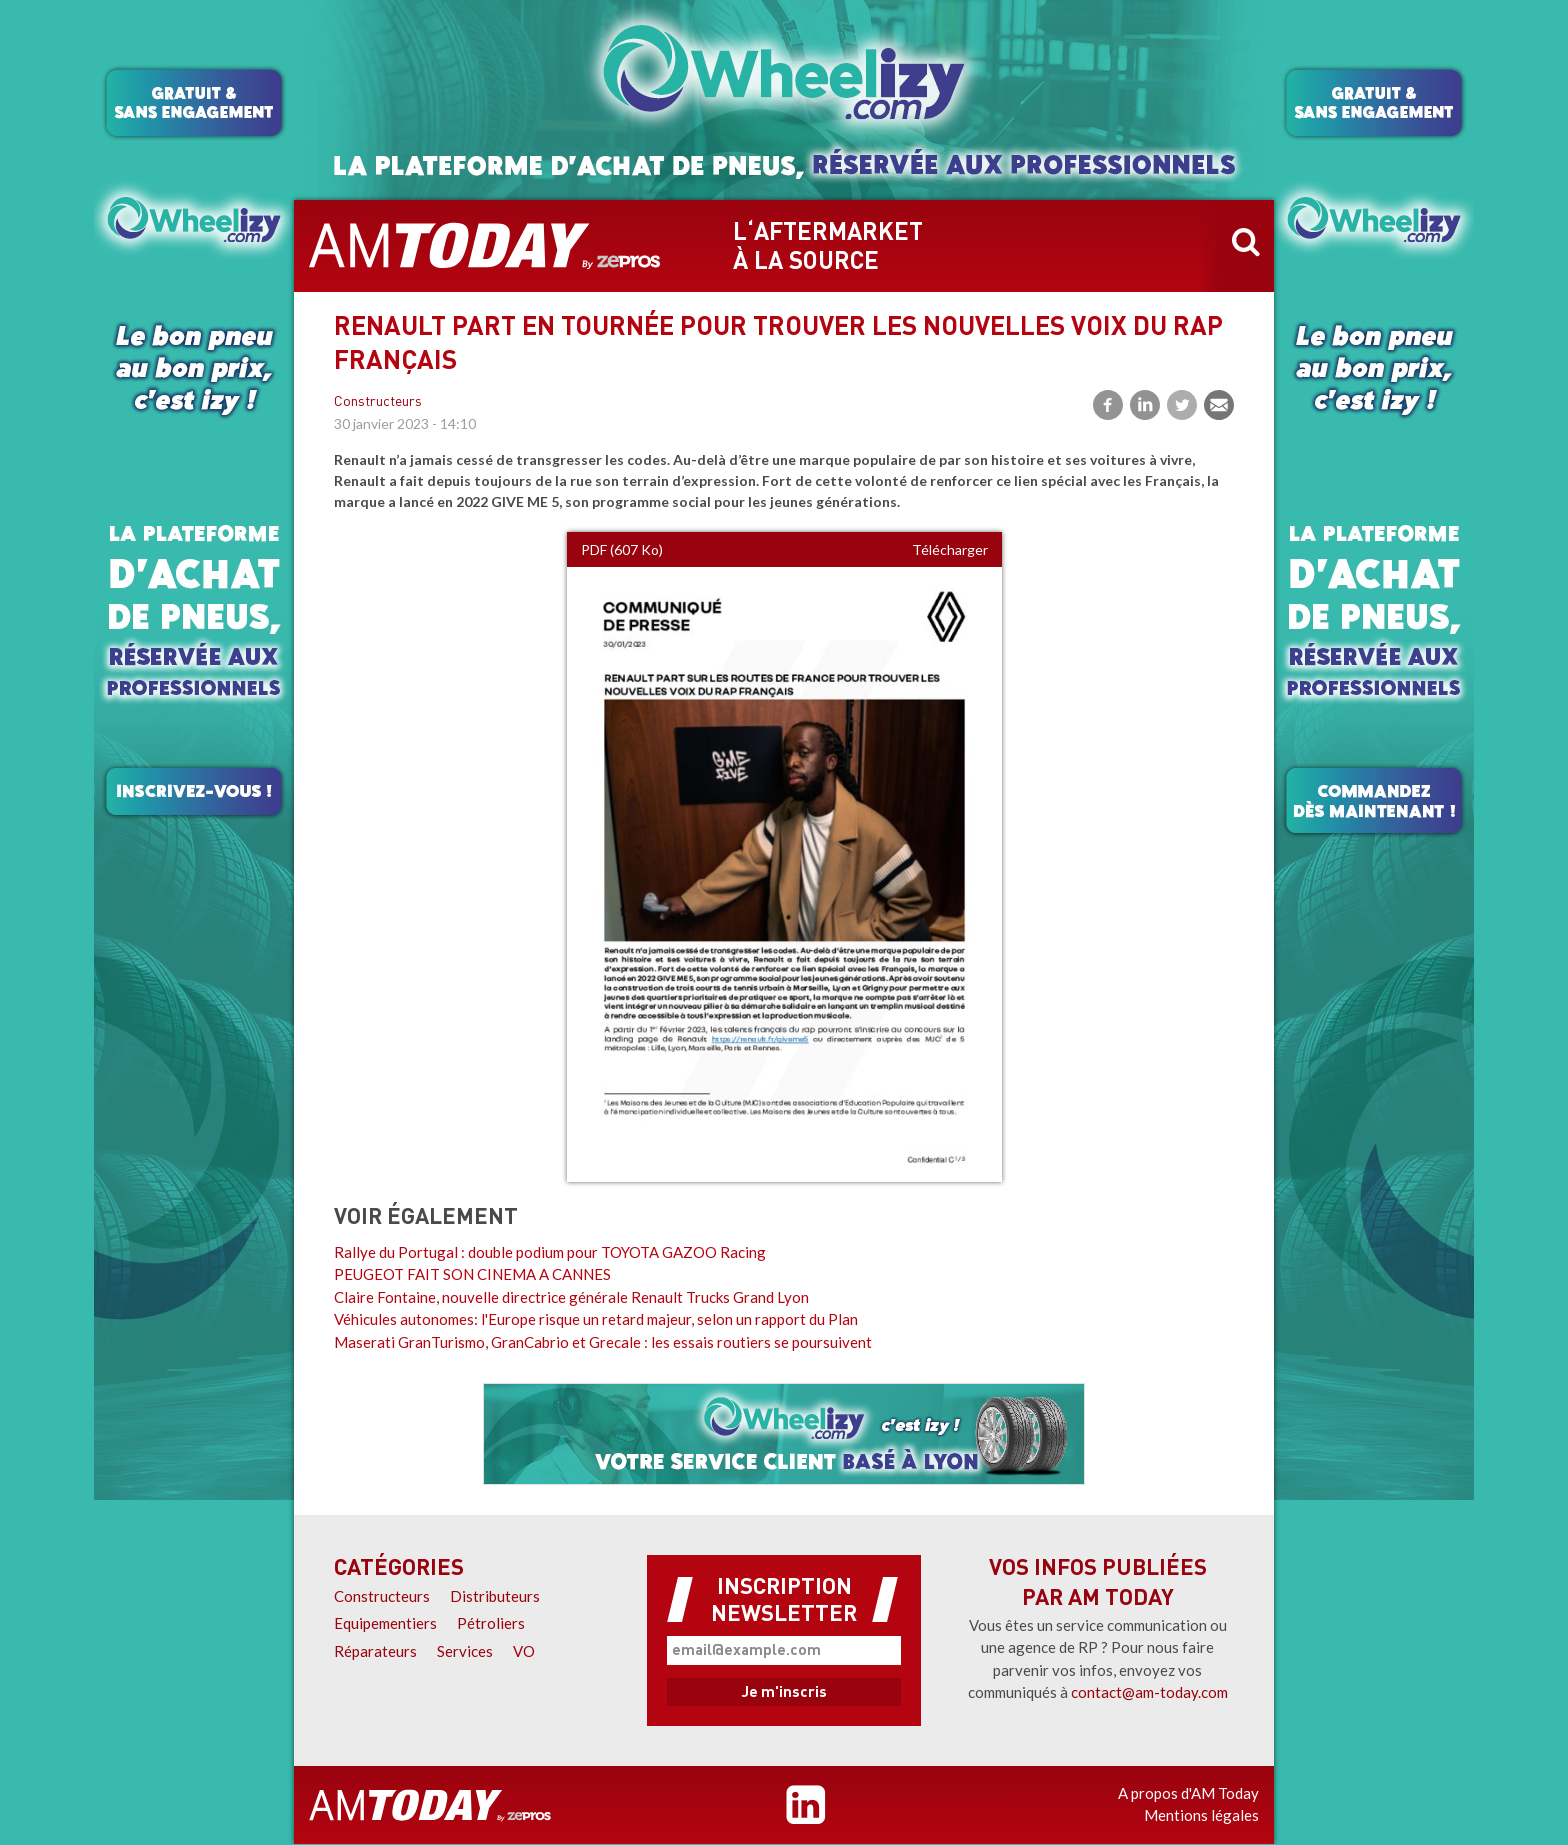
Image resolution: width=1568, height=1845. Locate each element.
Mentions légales (1201, 1815)
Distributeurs (495, 1596)
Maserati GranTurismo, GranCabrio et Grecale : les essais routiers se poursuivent (603, 1342)
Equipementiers (385, 1623)
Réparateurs (375, 1651)
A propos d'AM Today (1188, 1793)
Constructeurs (378, 402)
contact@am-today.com (1149, 1692)
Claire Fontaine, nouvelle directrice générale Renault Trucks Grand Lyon (571, 1297)
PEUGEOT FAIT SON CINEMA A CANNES (472, 1274)
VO (524, 1651)
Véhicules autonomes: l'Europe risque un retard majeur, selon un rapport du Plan (596, 1319)
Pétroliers (491, 1623)
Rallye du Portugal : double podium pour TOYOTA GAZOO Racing (550, 1252)
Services (465, 1651)
